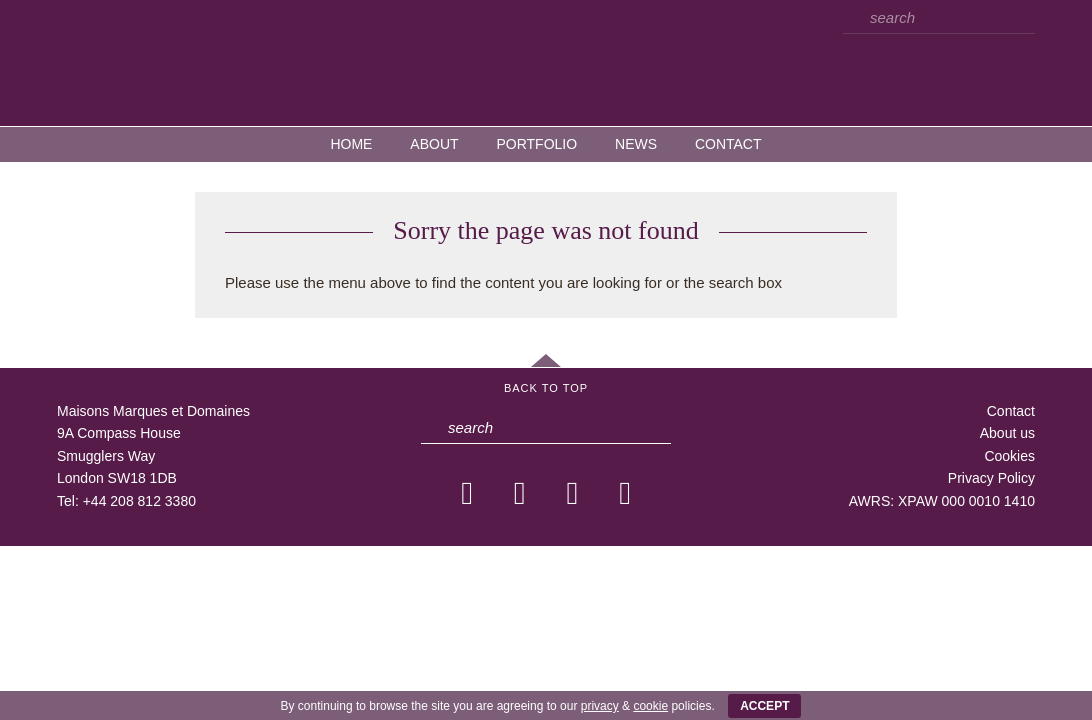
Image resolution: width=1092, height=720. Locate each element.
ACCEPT (764, 706)
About (434, 144)
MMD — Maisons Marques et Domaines (546, 62)
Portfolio (536, 144)
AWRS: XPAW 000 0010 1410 (942, 501)
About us (1007, 433)
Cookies (1009, 456)
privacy (600, 706)
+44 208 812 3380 (139, 501)
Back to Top (546, 388)
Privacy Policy (991, 478)
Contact (728, 144)
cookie (650, 706)
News (636, 144)
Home (351, 144)
